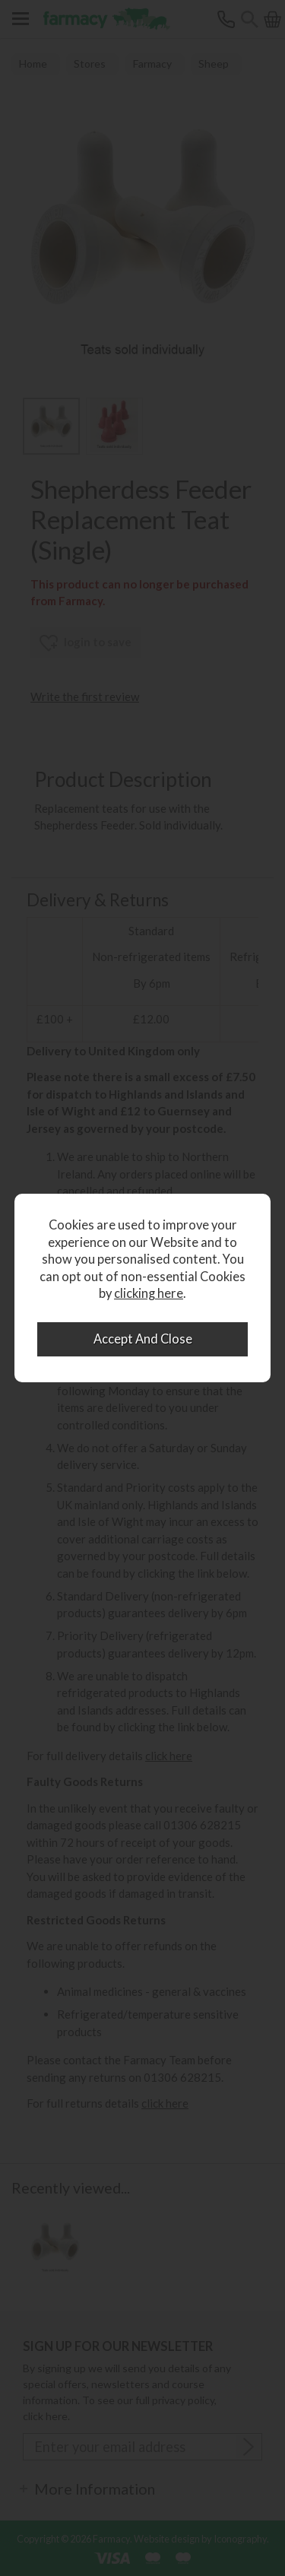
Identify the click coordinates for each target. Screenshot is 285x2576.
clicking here (148, 1293)
